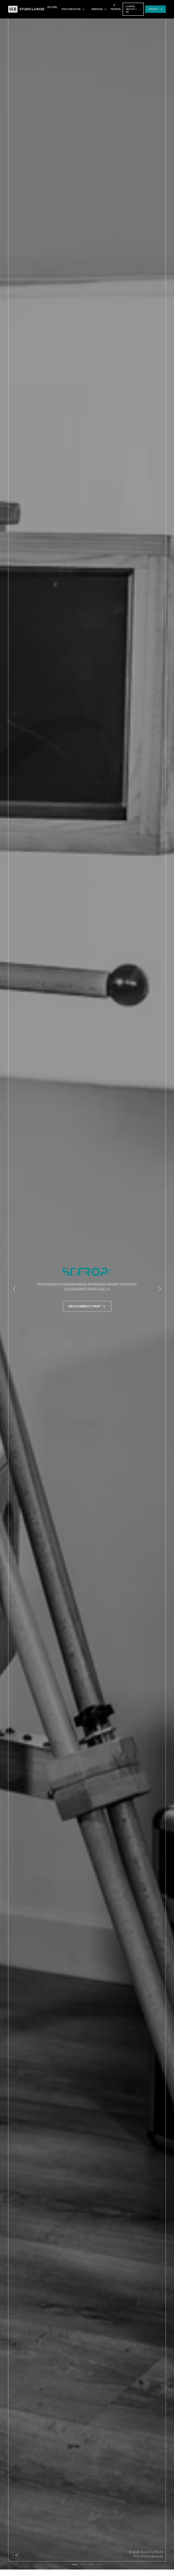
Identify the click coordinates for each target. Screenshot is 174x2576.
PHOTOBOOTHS (73, 9)
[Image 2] (83, 2564)
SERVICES (99, 9)
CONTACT (155, 9)
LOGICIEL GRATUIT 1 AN (133, 9)
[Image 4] (99, 2564)
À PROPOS (116, 7)
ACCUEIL (52, 7)
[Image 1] (74, 2564)
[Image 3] (91, 2564)
